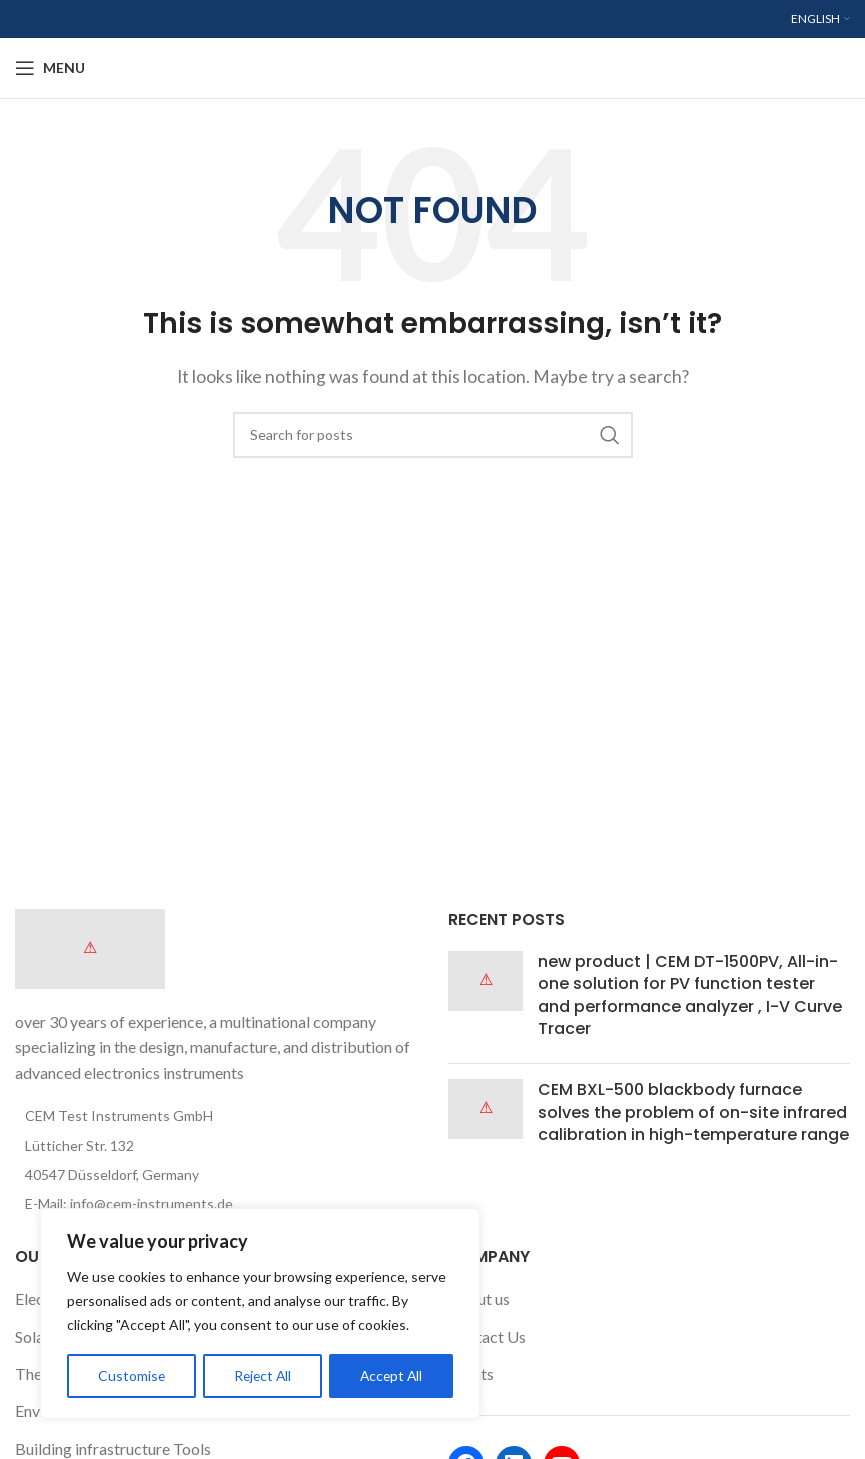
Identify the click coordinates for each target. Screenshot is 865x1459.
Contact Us (487, 1336)
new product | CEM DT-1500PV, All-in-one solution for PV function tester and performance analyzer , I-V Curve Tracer (690, 995)
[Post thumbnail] (485, 1000)
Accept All (391, 1375)
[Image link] (90, 946)
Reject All (262, 1375)
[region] (260, 1314)
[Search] (433, 435)
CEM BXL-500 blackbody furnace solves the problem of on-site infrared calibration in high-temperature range (693, 1112)
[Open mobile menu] (50, 68)
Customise (131, 1375)
